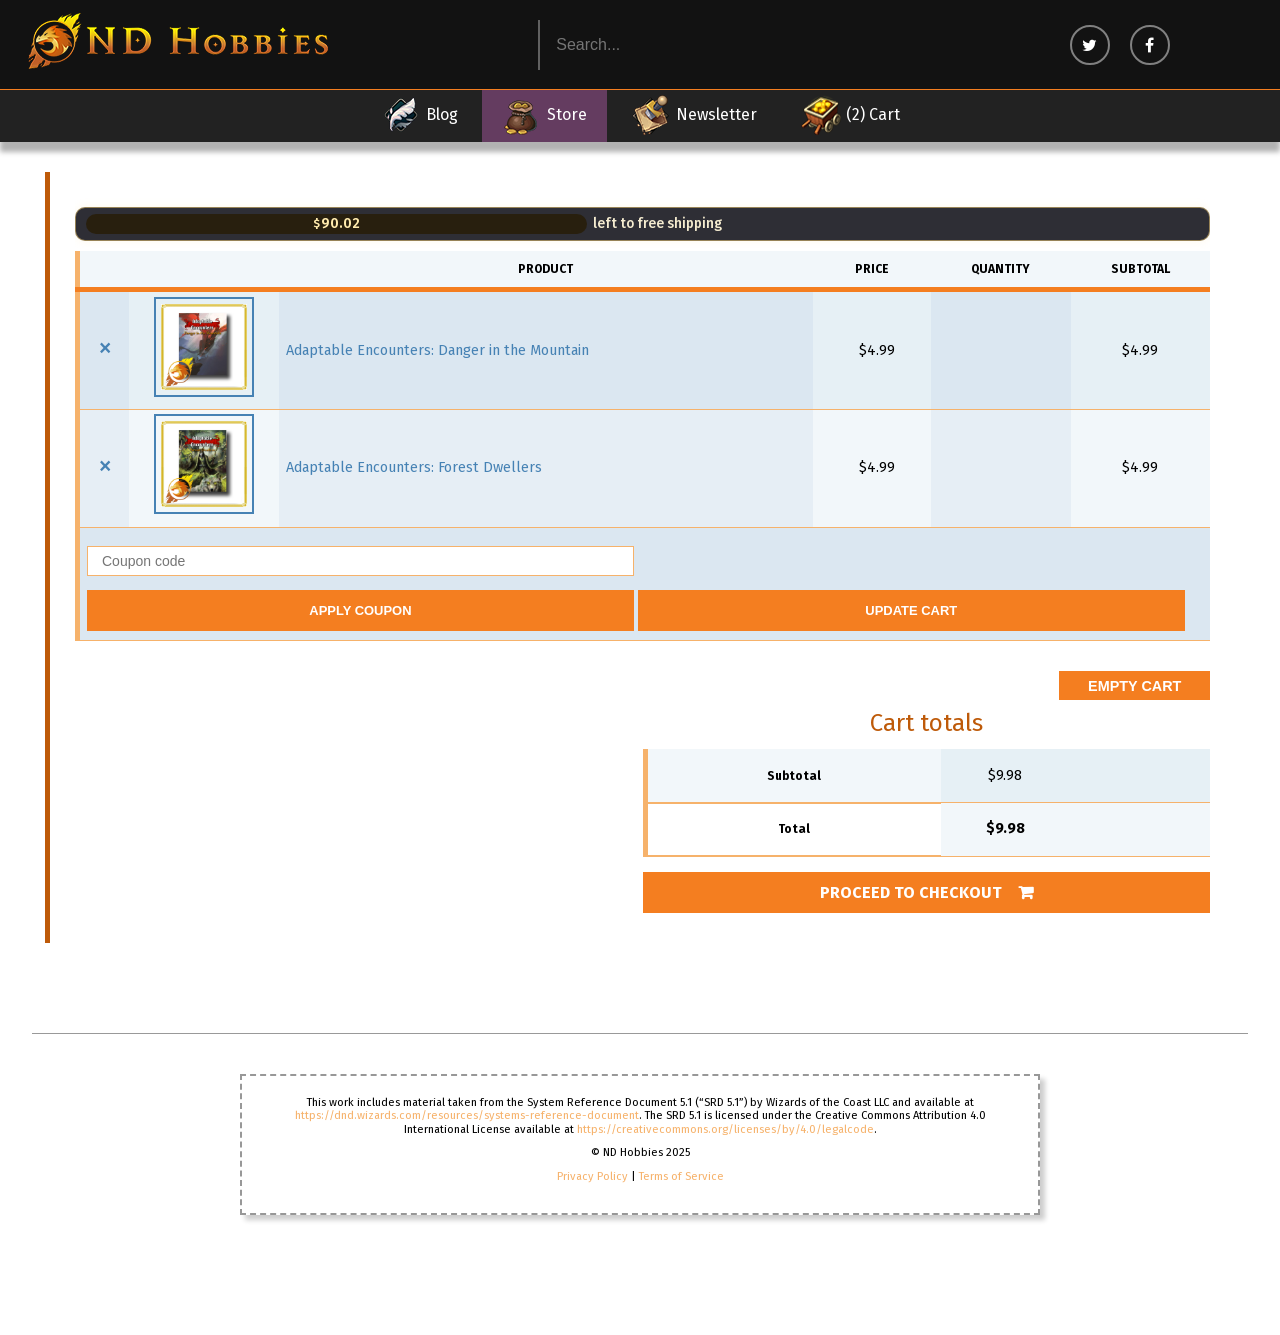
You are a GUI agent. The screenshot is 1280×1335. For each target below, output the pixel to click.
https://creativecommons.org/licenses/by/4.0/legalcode (725, 1129)
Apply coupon (360, 610)
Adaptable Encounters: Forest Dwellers (414, 467)
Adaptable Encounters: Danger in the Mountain (437, 350)
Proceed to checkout (911, 892)
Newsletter (694, 115)
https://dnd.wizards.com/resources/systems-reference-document (467, 1115)
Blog (419, 115)
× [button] (105, 347)
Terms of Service (681, 1176)
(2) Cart (850, 115)
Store (544, 115)
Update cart (911, 610)
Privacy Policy (592, 1176)
